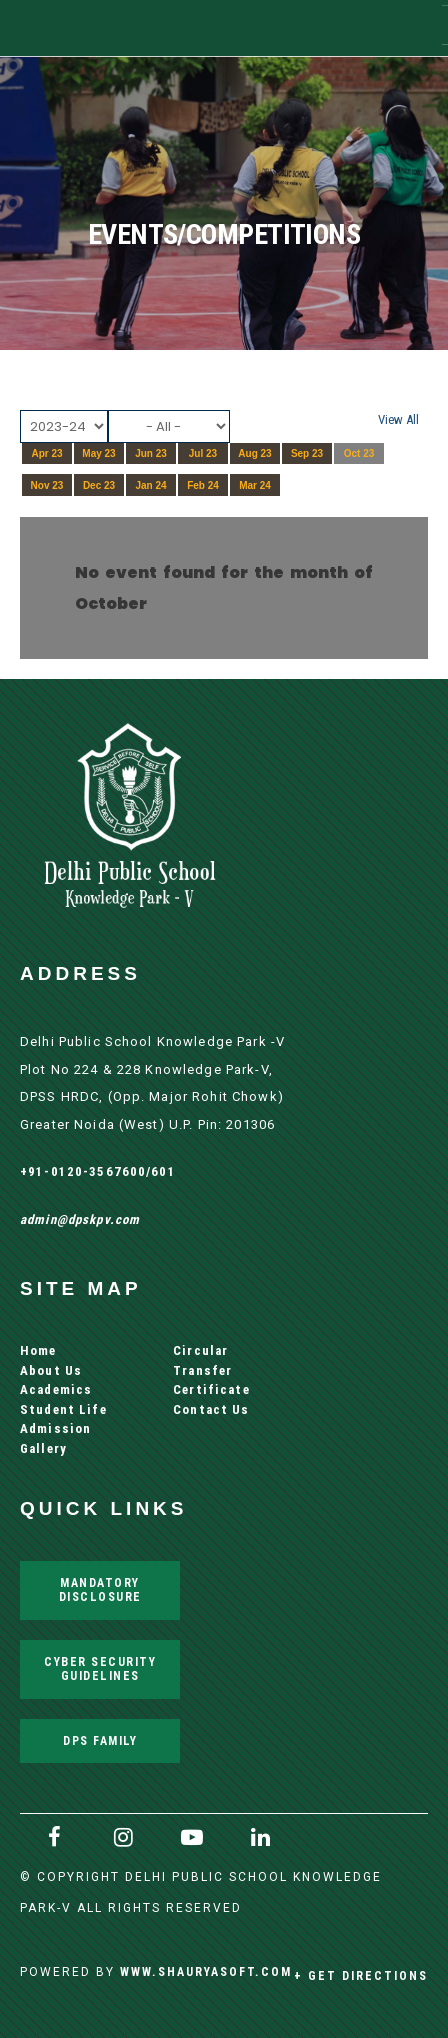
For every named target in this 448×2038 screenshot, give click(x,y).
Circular (200, 1350)
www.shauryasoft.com (206, 1971)
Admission (55, 1428)
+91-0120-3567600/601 (98, 1171)
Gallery (43, 1448)
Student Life (63, 1409)
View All (398, 419)
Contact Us (211, 1409)
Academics (56, 1389)
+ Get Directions (361, 1975)
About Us (51, 1370)
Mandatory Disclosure (100, 1589)
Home (38, 1350)
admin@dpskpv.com (80, 1219)
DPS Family (100, 1740)
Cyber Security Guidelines (100, 1668)
